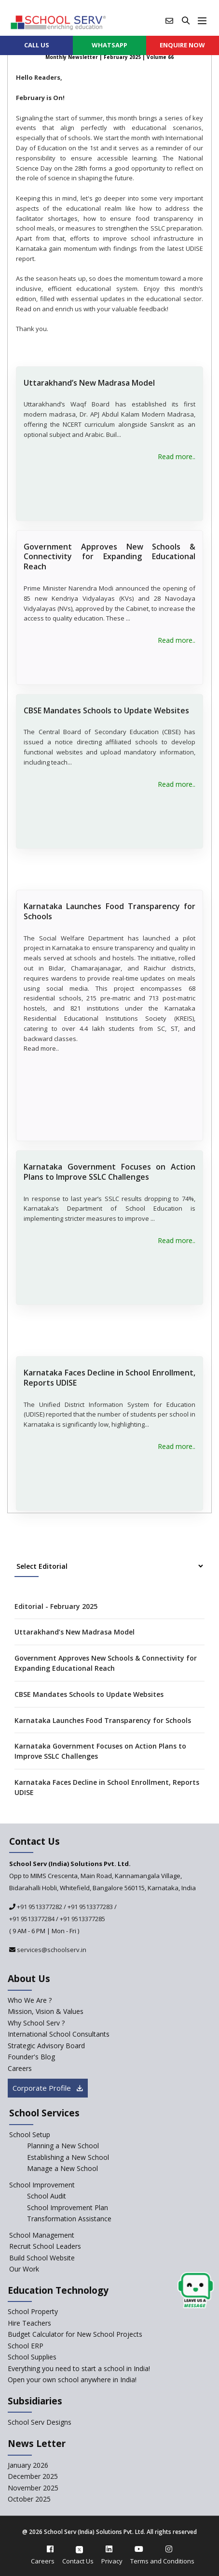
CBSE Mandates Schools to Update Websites (106, 710)
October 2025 (29, 2499)
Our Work (24, 2268)
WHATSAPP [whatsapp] (109, 45)
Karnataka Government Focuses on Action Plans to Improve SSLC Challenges (109, 1171)
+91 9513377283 (90, 1906)
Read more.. (176, 456)
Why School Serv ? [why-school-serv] (36, 2022)
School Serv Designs (39, 2422)
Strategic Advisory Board (46, 2045)
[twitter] (79, 2549)
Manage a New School (62, 2168)
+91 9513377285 (82, 1918)
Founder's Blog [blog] (31, 2056)
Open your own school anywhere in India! (72, 2379)
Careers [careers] (20, 2068)
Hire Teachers (29, 2323)
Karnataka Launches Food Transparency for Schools (109, 911)
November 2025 (33, 2487)
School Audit (46, 2195)
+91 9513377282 (38, 1906)
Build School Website (42, 2257)
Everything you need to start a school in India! (79, 2368)
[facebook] (50, 2549)
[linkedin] (109, 2549)
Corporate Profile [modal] (48, 2088)
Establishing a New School (68, 2157)
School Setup (29, 2134)
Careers (43, 2561)
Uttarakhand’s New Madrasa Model (89, 382)
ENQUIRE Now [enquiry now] (182, 45)
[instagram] (168, 2549)
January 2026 (28, 2465)
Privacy (112, 2561)
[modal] (196, 2290)
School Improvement (42, 2184)
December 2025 (33, 2476)
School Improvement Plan (67, 2207)
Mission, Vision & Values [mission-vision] (45, 2011)
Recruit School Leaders (45, 2246)
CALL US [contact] (36, 45)
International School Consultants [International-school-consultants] (59, 2034)
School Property (33, 2311)
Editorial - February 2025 (55, 1606)
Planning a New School (63, 2145)
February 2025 (121, 57)
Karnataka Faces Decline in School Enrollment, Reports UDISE (109, 1377)
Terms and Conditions (162, 2561)
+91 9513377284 (32, 1918)
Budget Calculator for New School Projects (75, 2334)
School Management (41, 2235)
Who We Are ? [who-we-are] (30, 2000)
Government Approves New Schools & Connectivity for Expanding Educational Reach (109, 556)
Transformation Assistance (69, 2218)
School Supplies (32, 2356)
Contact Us (78, 2561)
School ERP (25, 2345)
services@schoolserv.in (50, 1949)
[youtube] (139, 2549)
